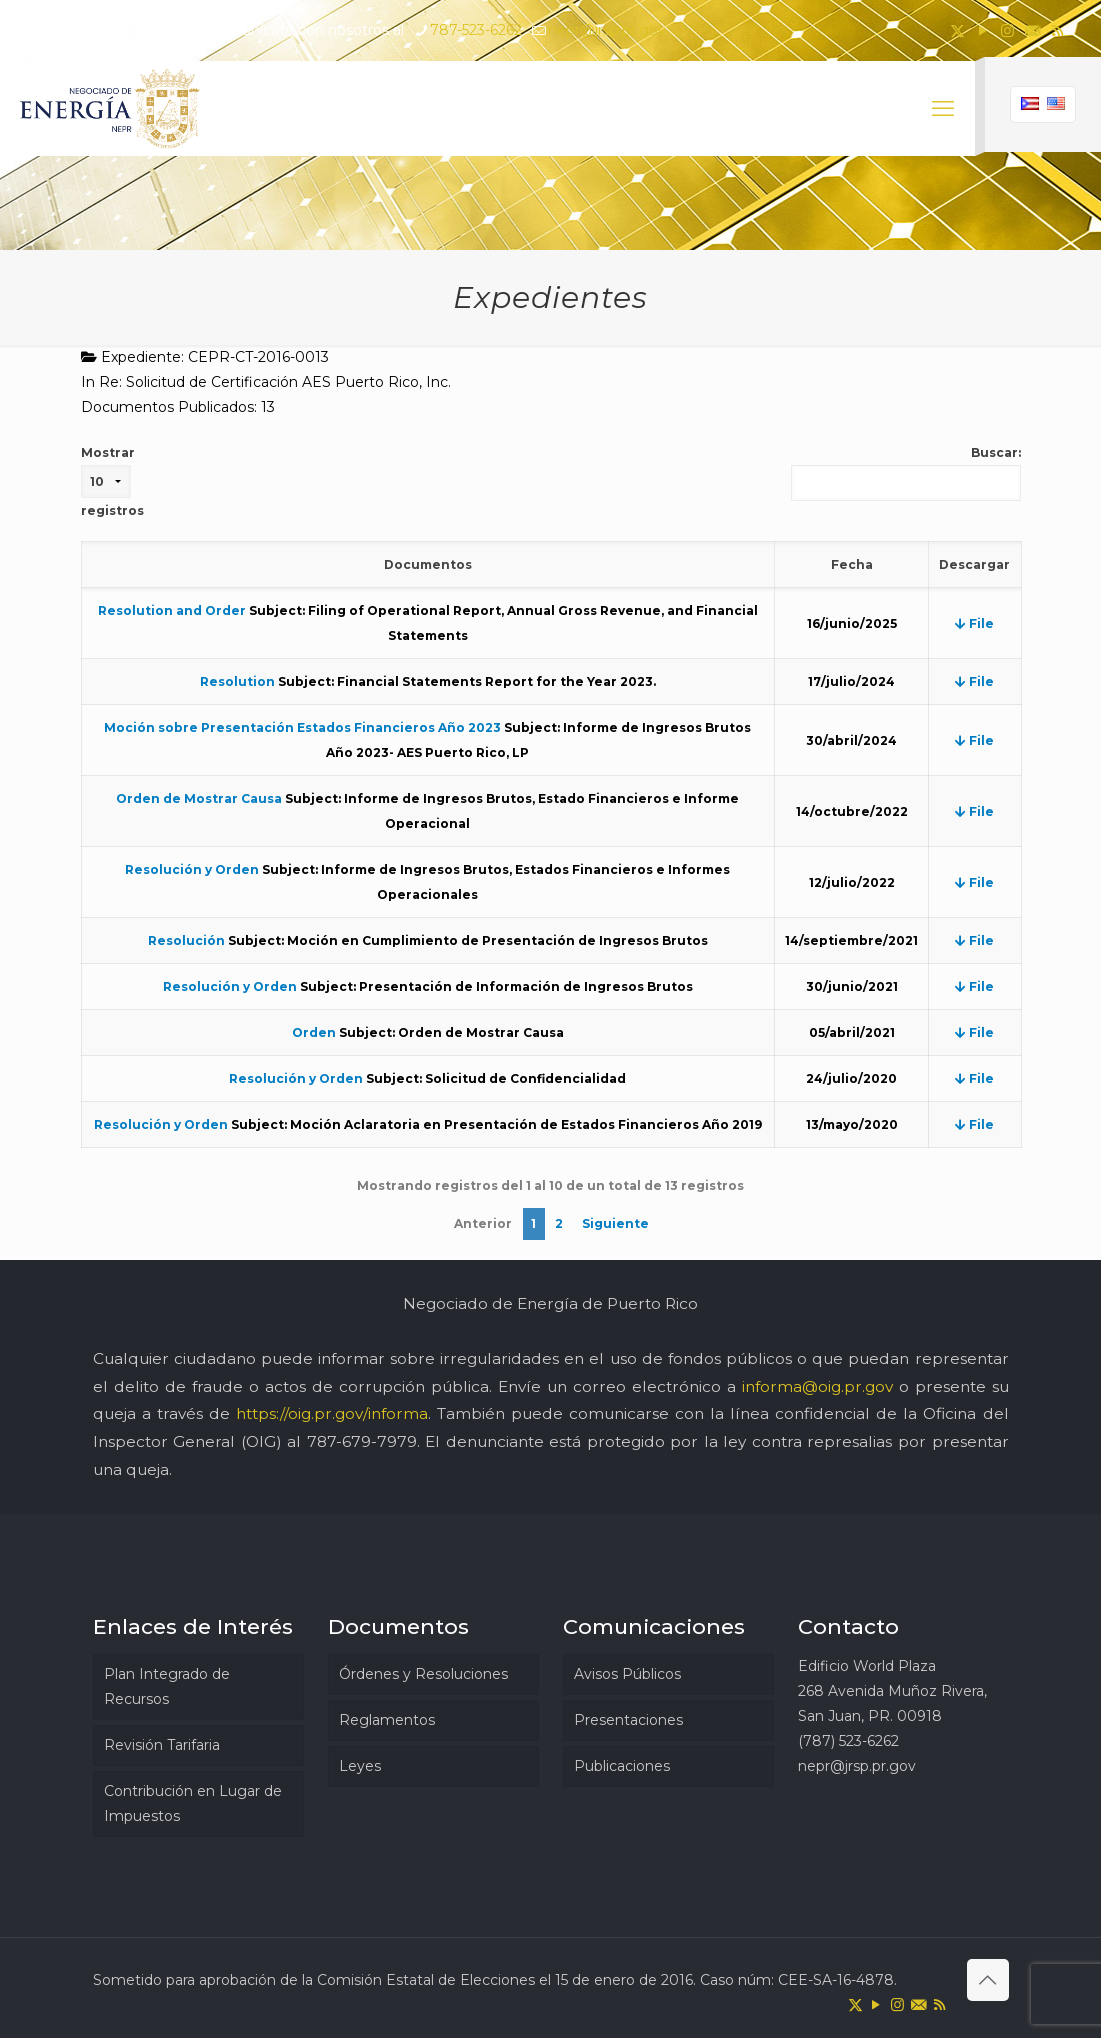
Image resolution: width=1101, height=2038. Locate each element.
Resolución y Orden (192, 869)
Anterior (483, 1223)
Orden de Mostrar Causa (199, 798)
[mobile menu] (943, 109)
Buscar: (906, 473)
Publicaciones (622, 1766)
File (974, 623)
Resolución (186, 940)
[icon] (1032, 30)
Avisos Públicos (627, 1674)
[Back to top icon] (988, 1980)
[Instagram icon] (1007, 30)
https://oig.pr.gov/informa (332, 1413)
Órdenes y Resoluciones (423, 1674)
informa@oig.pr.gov (817, 1386)
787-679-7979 (362, 1441)
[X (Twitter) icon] (957, 30)
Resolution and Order (172, 610)
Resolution (237, 681)
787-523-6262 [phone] (476, 30)
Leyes (360, 1766)
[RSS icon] (1057, 30)
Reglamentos (387, 1720)
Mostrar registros (112, 481)
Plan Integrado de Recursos (167, 1686)
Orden (314, 1032)
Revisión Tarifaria (162, 1745)
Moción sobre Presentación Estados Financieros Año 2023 (302, 727)
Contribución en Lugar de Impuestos (193, 1803)
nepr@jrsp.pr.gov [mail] (607, 30)
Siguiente (615, 1223)
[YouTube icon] (982, 30)
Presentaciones (628, 1720)
